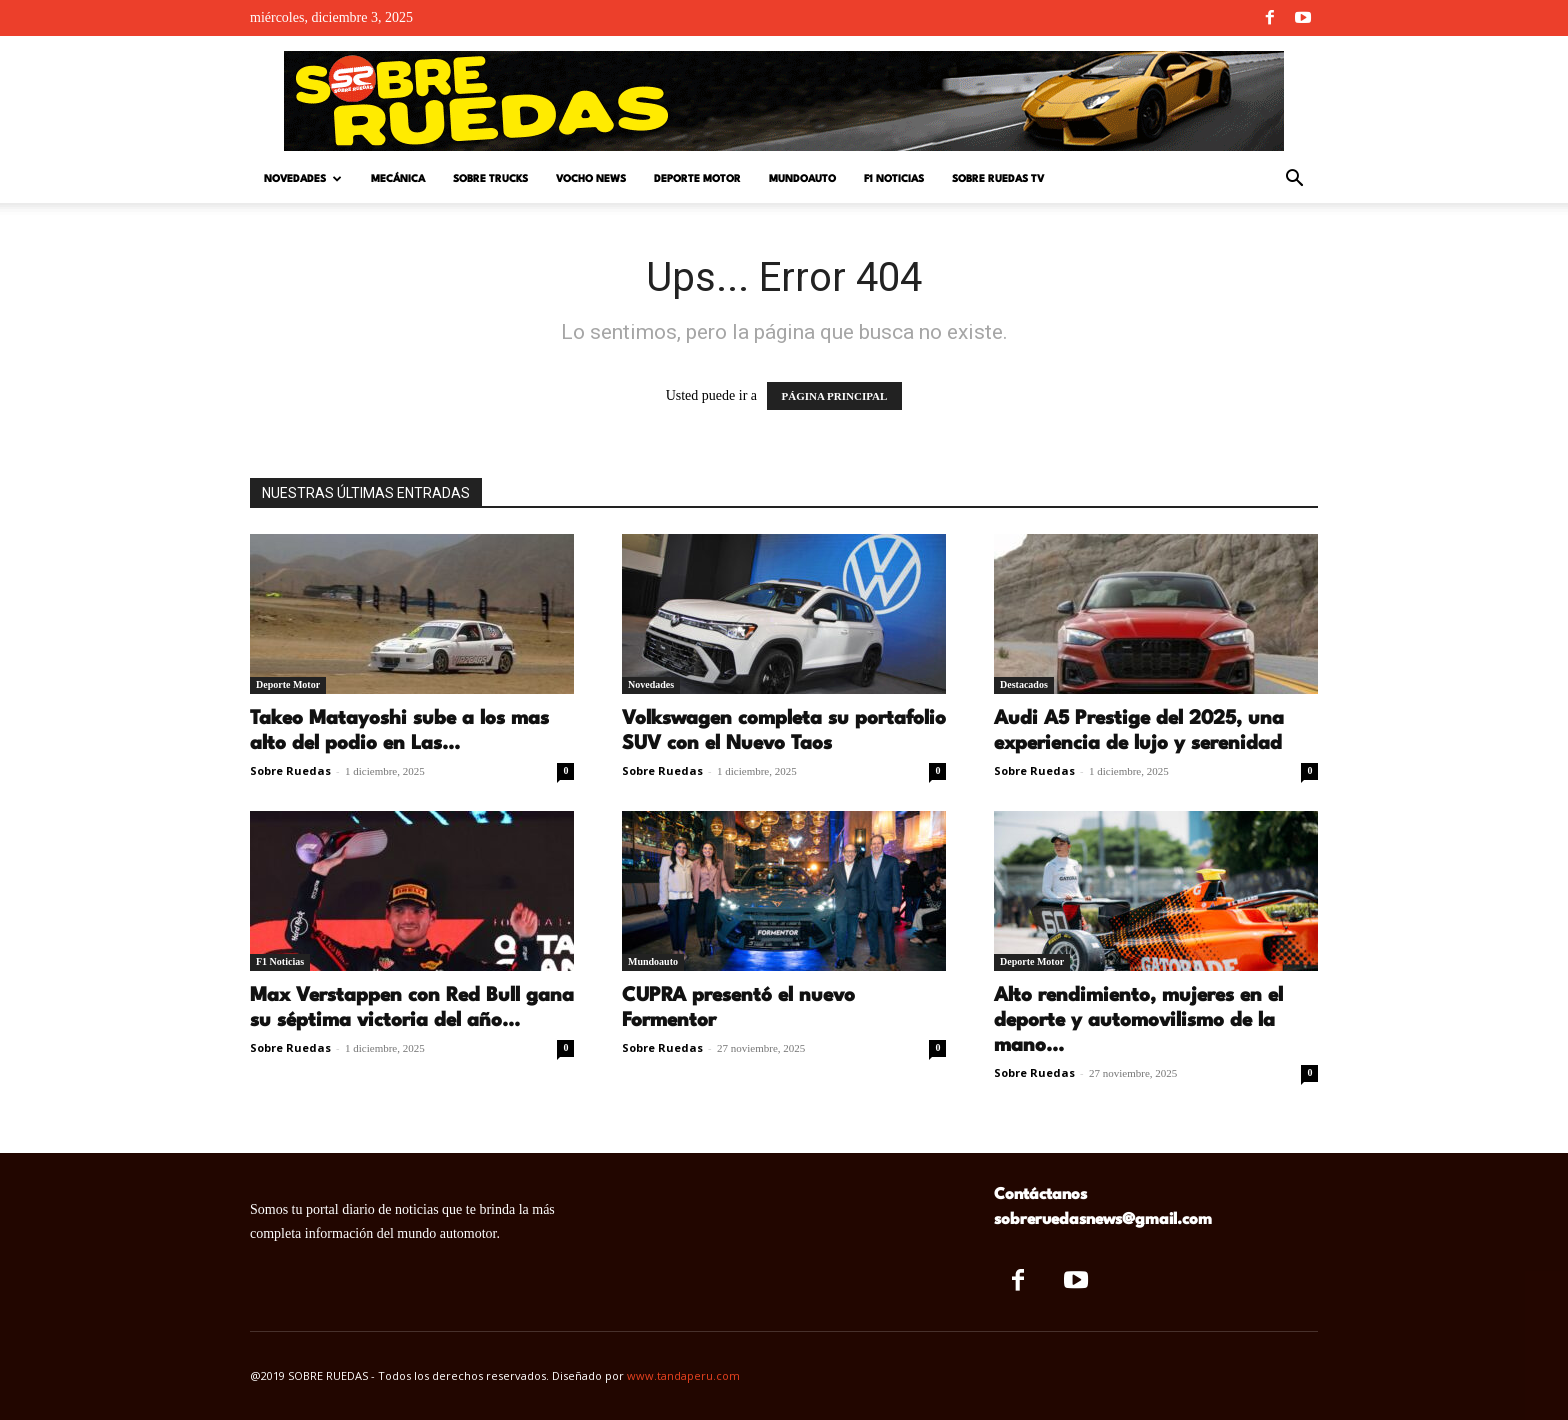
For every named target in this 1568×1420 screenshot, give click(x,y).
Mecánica (398, 179)
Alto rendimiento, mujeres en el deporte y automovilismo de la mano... (1138, 1021)
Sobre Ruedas (290, 770)
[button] (1294, 180)
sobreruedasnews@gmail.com (1103, 1220)
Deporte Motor (697, 179)
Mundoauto (802, 179)
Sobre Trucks (490, 179)
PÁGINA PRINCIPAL (835, 396)
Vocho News (591, 179)
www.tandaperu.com (683, 1375)
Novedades (303, 179)
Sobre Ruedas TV (998, 179)
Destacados (1024, 684)
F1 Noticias (894, 179)
